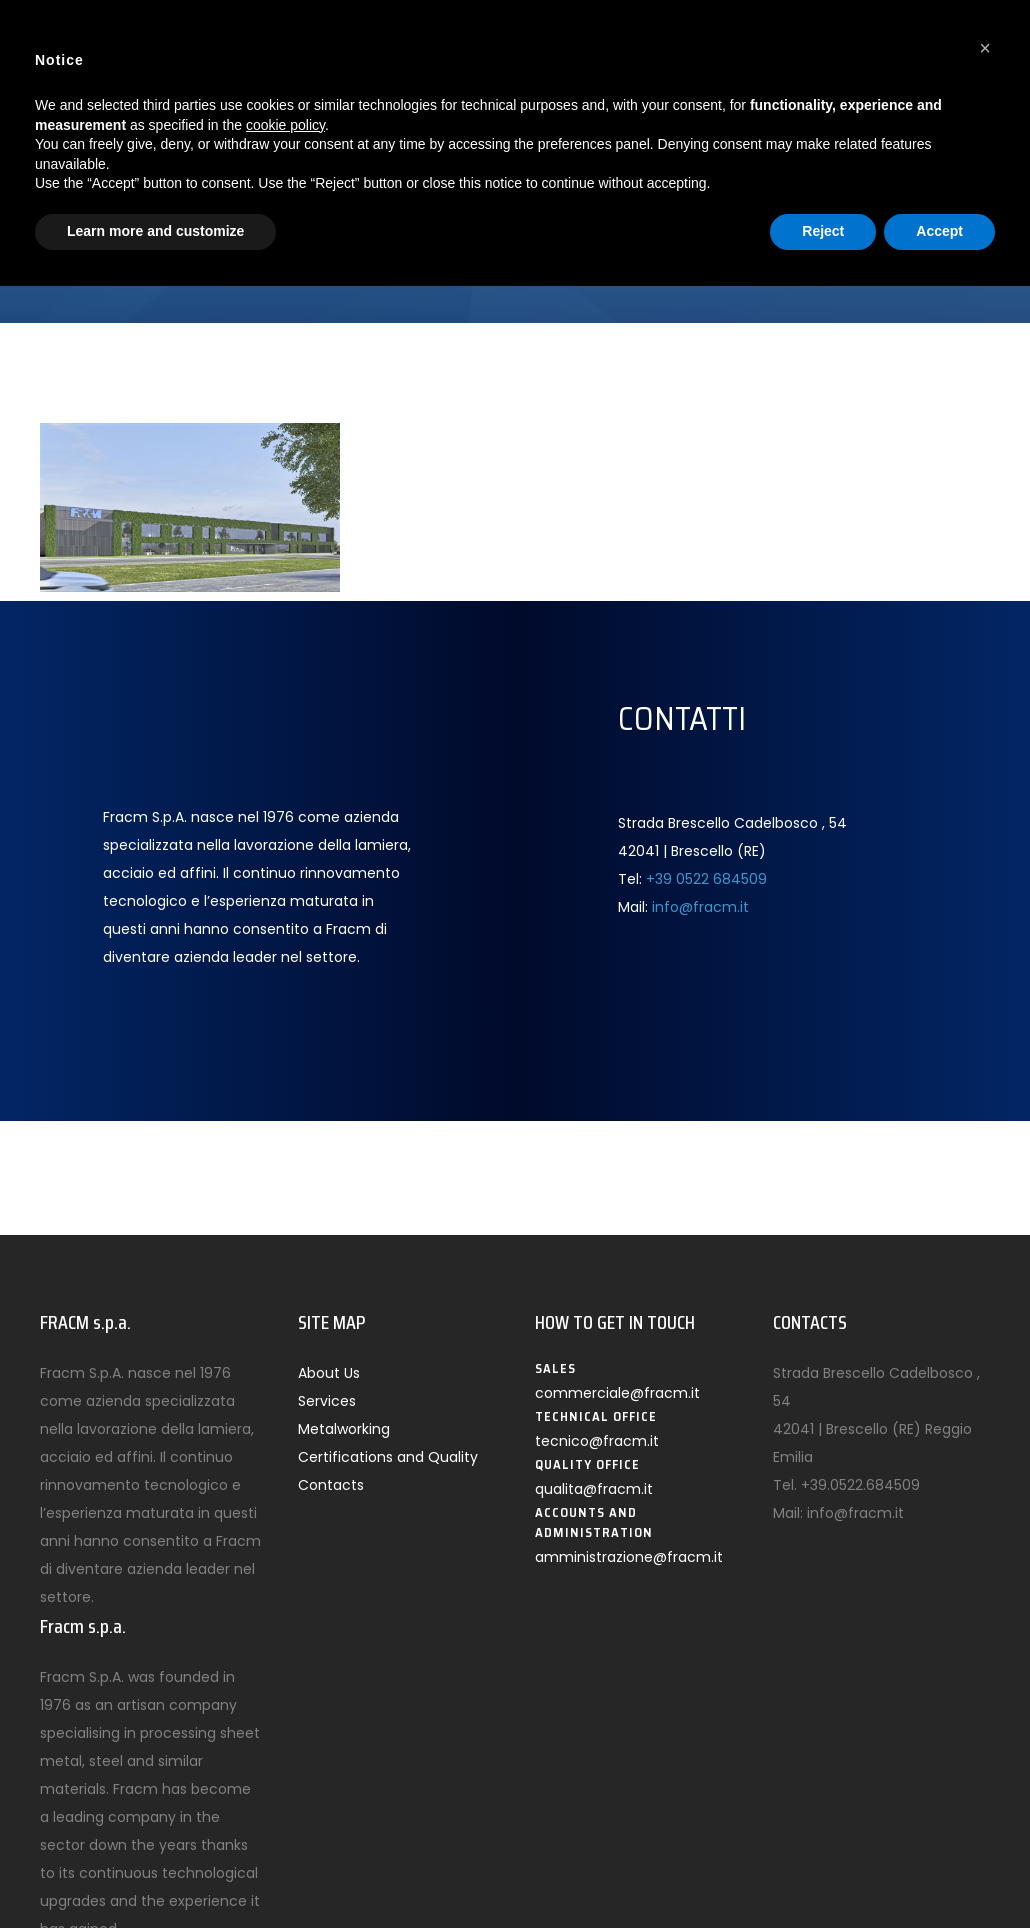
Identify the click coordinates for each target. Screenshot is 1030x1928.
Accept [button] (939, 231)
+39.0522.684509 (860, 1485)
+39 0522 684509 (706, 879)
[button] (985, 48)
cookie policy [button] (285, 125)
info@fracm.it (700, 907)
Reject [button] (823, 231)
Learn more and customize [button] (155, 231)
